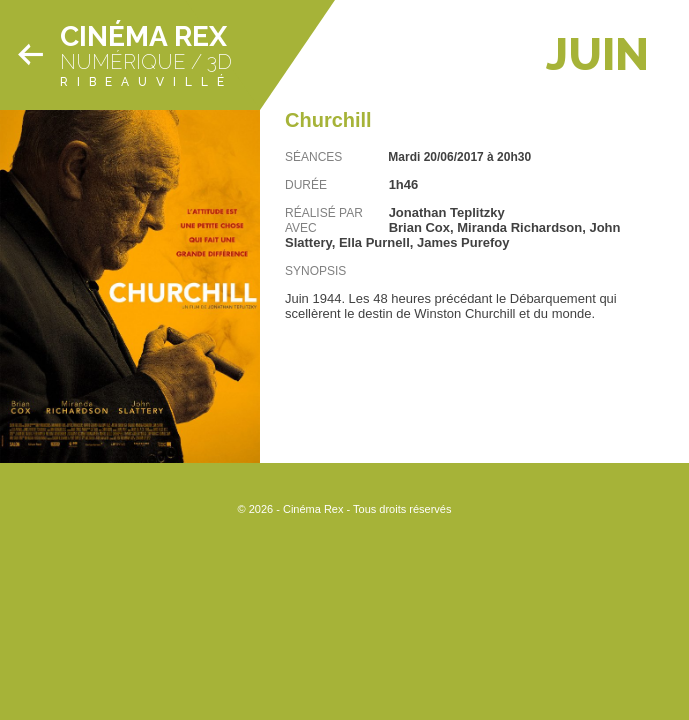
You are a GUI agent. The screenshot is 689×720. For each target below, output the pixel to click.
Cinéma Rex (143, 36)
